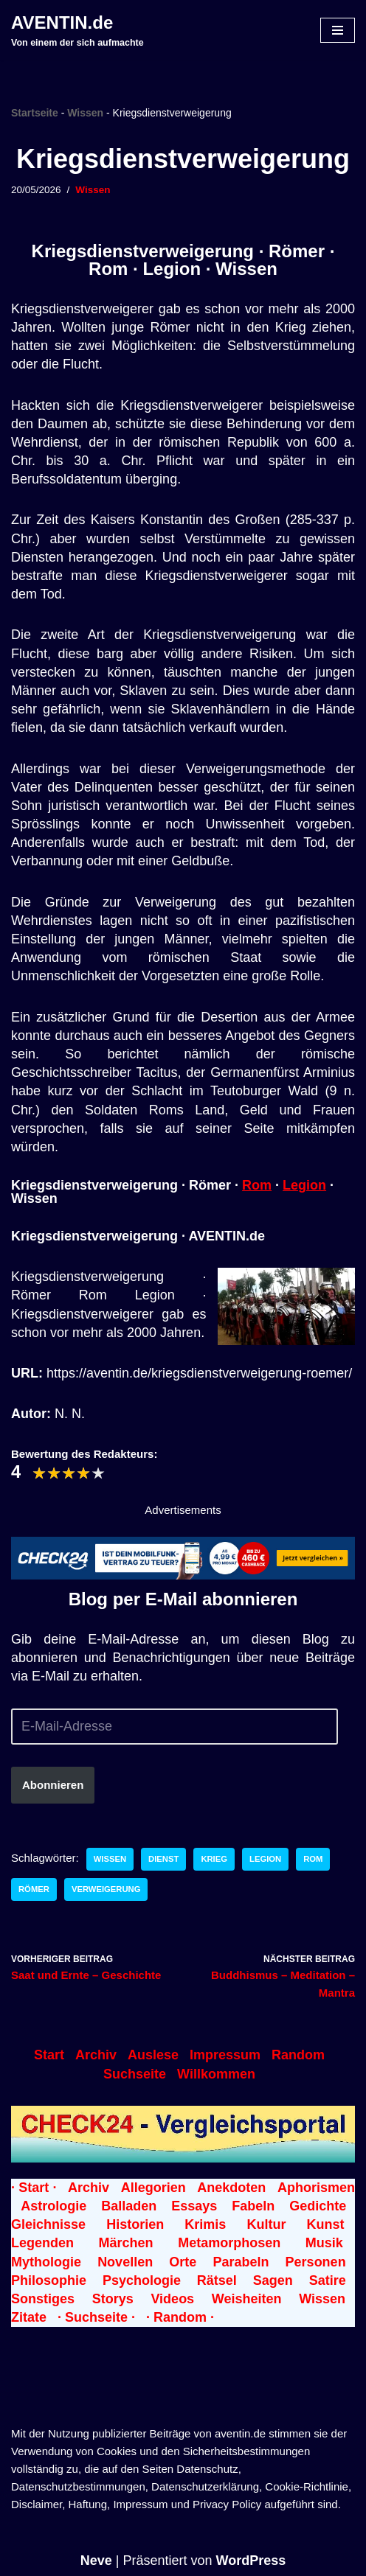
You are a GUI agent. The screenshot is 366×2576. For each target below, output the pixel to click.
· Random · (180, 2317)
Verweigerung (106, 1889)
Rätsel (217, 2280)
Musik (324, 2242)
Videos (172, 2298)
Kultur (266, 2224)
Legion (304, 1185)
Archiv (96, 2055)
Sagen (273, 2280)
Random (298, 2055)
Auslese (153, 2055)
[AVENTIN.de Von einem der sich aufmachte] (77, 30)
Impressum (225, 2055)
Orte (182, 2262)
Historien (135, 2224)
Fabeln (253, 2206)
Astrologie (53, 2206)
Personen (316, 2262)
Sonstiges (43, 2298)
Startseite (34, 113)
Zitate (28, 2317)
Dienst (163, 1858)
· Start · (33, 2187)
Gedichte (317, 2206)
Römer (33, 1889)
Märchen (126, 2242)
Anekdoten (231, 2187)
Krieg (214, 1858)
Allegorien (153, 2187)
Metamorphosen (229, 2242)
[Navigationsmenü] (337, 30)
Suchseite (134, 2074)
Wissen (85, 113)
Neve (96, 2560)
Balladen (128, 2206)
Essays (194, 2206)
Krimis (205, 2224)
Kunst (326, 2224)
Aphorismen (316, 2187)
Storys (113, 2298)
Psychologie (142, 2280)
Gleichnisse (48, 2224)
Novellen (125, 2262)
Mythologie (46, 2262)
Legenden (42, 2242)
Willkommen (216, 2074)
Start (49, 2055)
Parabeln (241, 2262)
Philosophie (48, 2280)
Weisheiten (247, 2298)
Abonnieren (52, 1785)
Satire (327, 2280)
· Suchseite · (96, 2317)
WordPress (251, 2560)
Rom (257, 1185)
